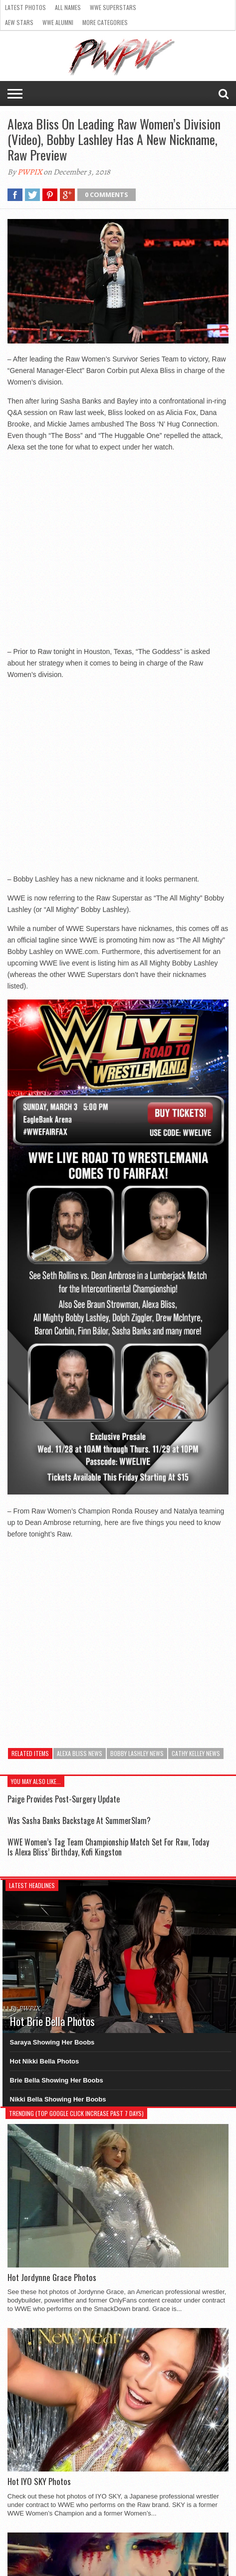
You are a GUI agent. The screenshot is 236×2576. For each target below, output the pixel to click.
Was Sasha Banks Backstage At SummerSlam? (79, 1820)
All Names (68, 7)
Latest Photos (25, 7)
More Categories (105, 22)
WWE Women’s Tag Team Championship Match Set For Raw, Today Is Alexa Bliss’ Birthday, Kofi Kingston (108, 1847)
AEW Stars (19, 22)
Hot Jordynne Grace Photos (51, 2277)
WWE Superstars (113, 7)
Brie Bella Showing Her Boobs (56, 2080)
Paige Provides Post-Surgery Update (63, 1799)
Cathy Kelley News (196, 1753)
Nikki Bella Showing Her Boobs (58, 2099)
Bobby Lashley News (137, 1753)
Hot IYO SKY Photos (39, 2481)
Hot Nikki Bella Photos (44, 2061)
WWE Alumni (57, 22)
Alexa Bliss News (79, 1753)
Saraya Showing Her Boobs (52, 2042)
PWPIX (29, 172)
